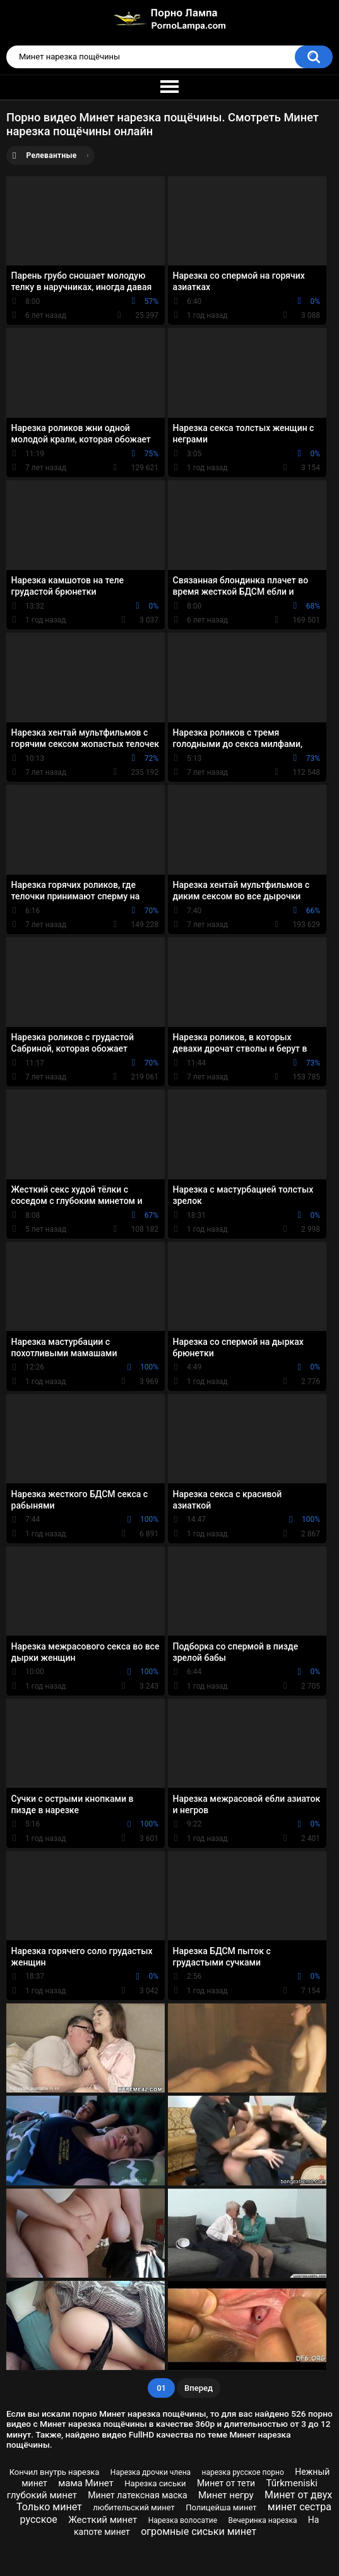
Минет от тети (226, 2483)
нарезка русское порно (243, 2472)
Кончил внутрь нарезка (54, 2472)
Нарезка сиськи (155, 2483)
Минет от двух (298, 2495)
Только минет (49, 2507)
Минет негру (226, 2495)
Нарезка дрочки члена (150, 2472)
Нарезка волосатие (182, 2520)
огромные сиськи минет (198, 2531)
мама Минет (86, 2483)
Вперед (198, 2388)
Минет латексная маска (137, 2495)
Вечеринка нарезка (262, 2520)
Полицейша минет (221, 2507)
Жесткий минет (102, 2519)
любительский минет (134, 2507)
